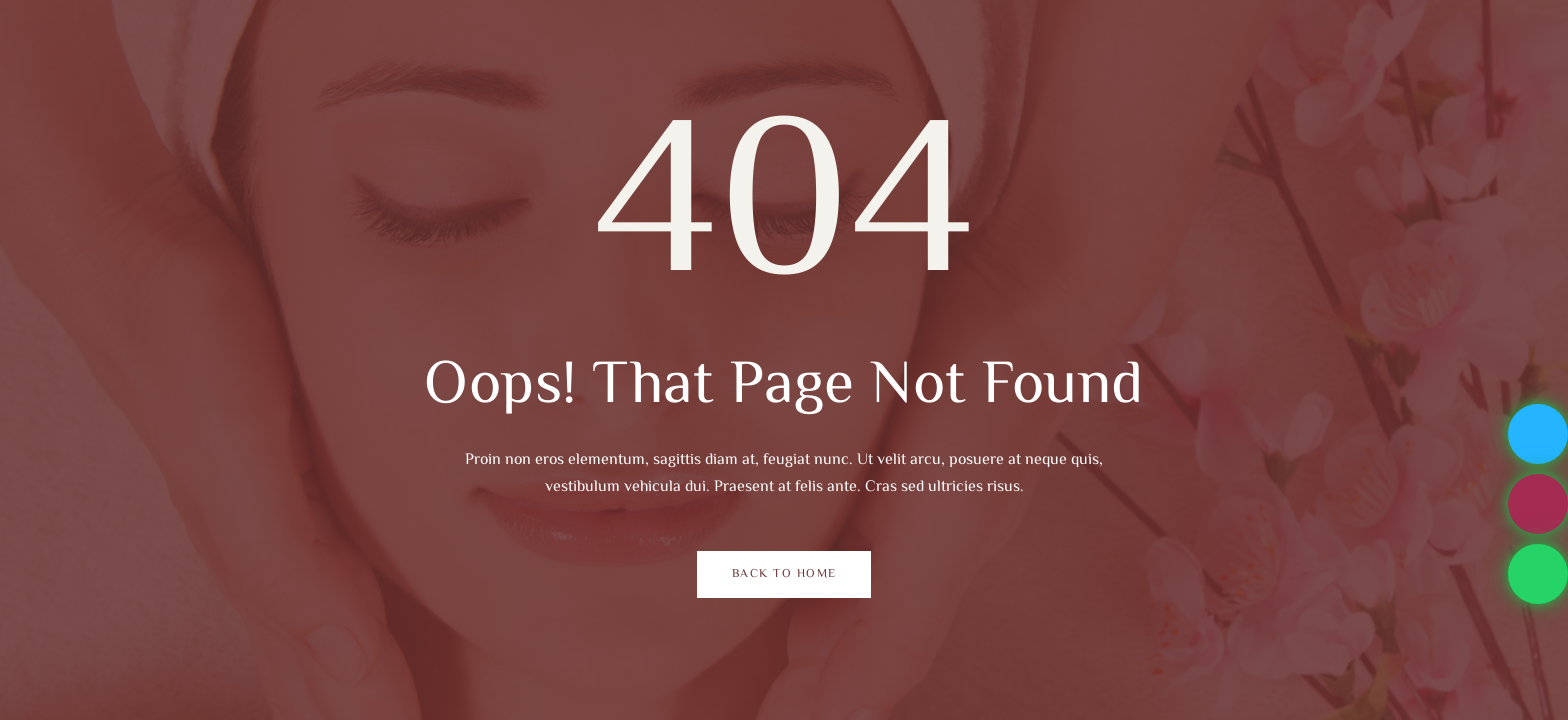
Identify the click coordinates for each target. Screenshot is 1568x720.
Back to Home (784, 574)
